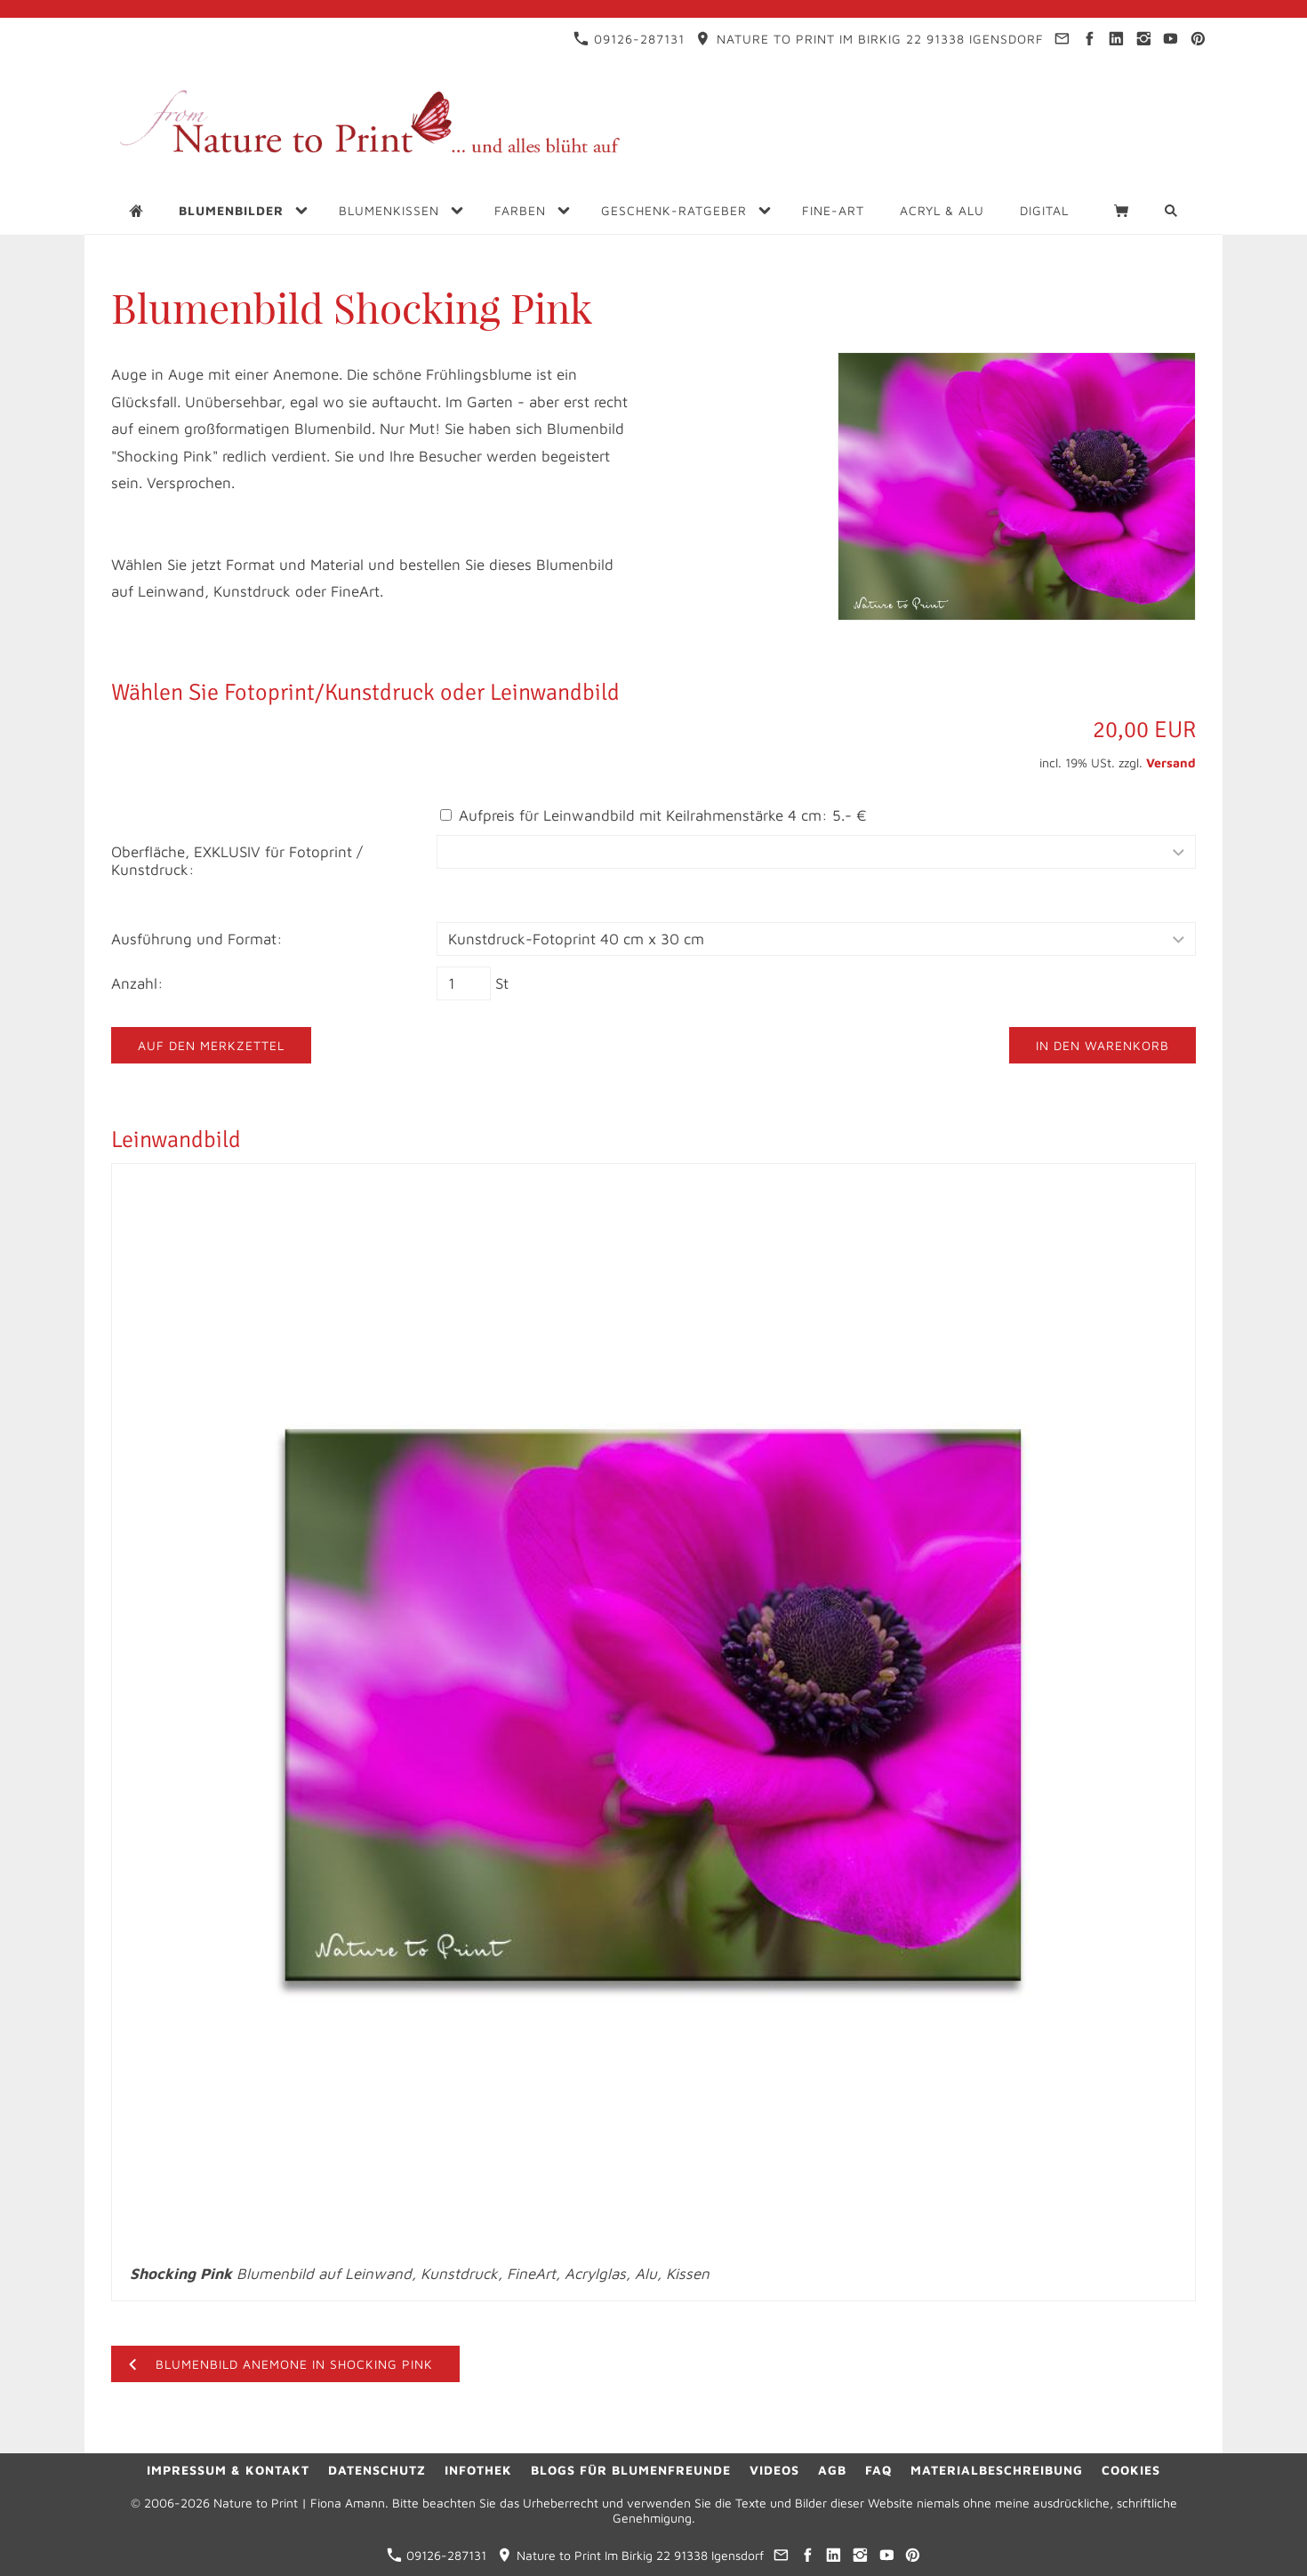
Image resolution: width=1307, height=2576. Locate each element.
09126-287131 (629, 38)
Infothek (478, 2469)
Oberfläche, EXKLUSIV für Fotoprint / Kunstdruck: (237, 861)
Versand (1171, 762)
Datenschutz (377, 2469)
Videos (774, 2469)
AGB (832, 2469)
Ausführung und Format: (197, 939)
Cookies (1131, 2469)
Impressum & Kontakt (228, 2469)
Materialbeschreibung (996, 2469)
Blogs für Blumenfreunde (631, 2469)
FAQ (878, 2469)
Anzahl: (137, 983)
